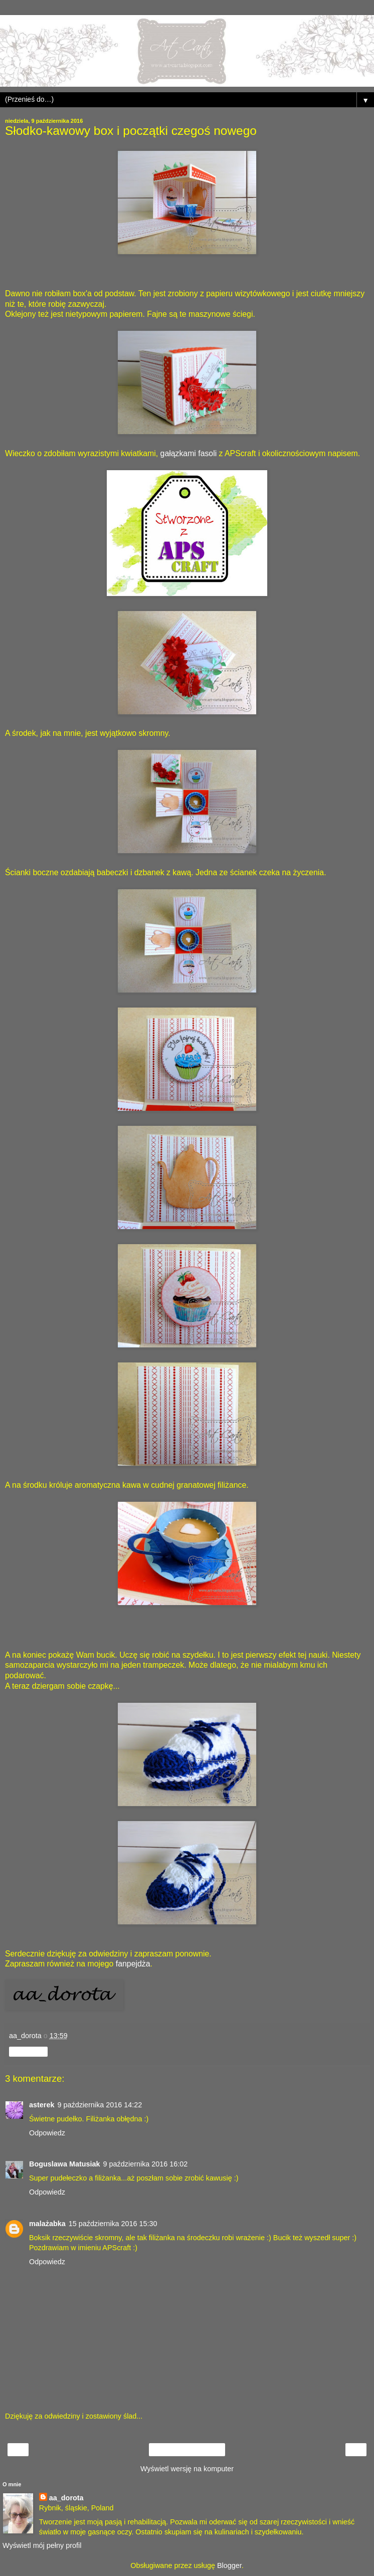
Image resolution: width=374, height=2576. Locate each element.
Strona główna (187, 2449)
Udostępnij (28, 2051)
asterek (41, 2105)
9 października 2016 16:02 (145, 2164)
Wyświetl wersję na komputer (187, 2469)
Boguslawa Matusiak (64, 2164)
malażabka (47, 2224)
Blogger (229, 2565)
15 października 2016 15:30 (113, 2224)
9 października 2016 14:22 (99, 2105)
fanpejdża (133, 1963)
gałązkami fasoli (188, 453)
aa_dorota (66, 2498)
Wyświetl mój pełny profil (42, 2545)
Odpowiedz (47, 2133)
